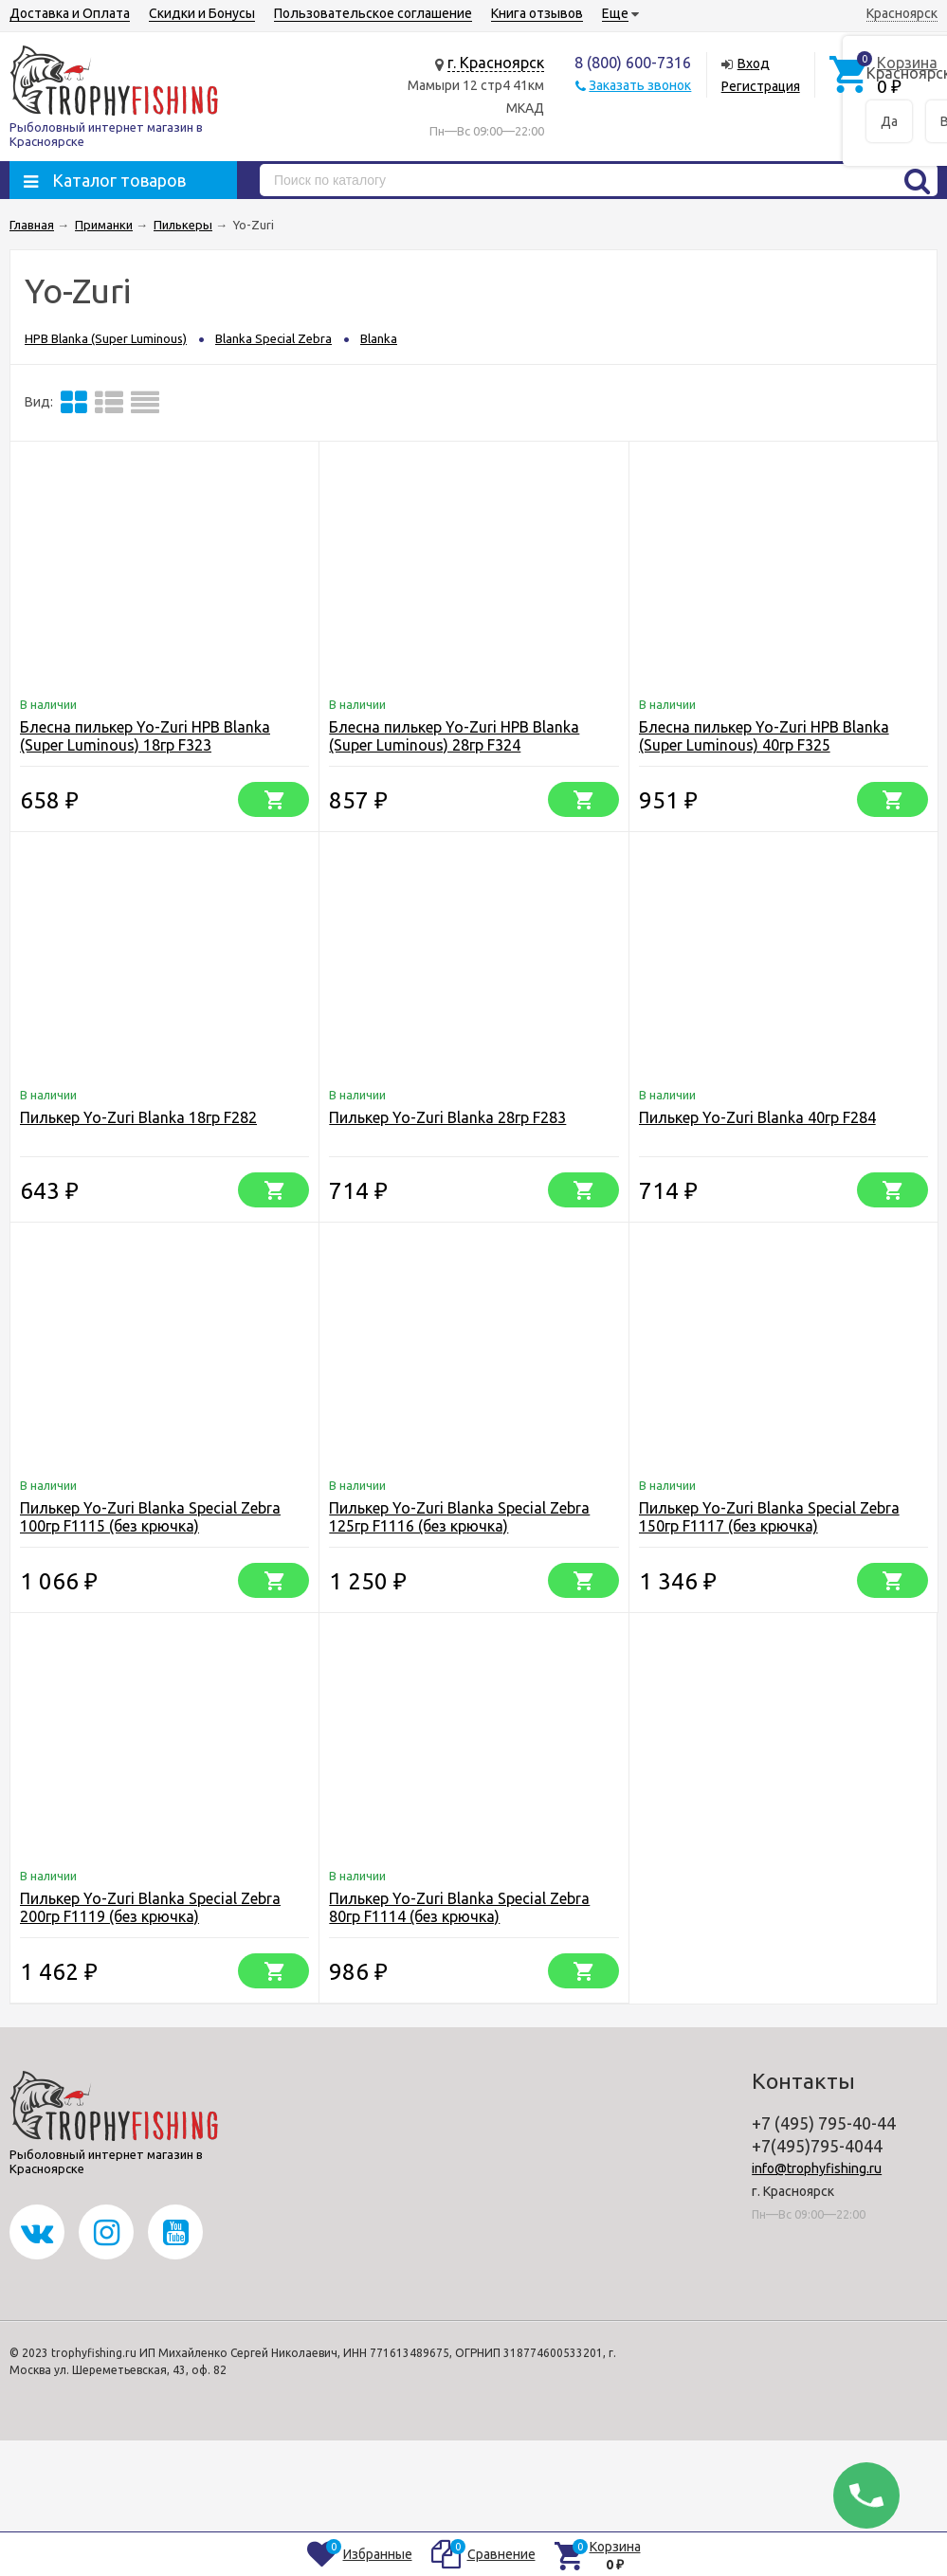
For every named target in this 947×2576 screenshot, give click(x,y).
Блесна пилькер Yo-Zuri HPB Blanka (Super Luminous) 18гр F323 (145, 735)
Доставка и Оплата (69, 13)
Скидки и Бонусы (202, 13)
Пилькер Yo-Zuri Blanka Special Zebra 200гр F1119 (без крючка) (150, 1907)
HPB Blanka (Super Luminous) (106, 338)
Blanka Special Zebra (273, 338)
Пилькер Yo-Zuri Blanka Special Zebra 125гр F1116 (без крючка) (459, 1516)
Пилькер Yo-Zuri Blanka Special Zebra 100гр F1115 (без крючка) (150, 1516)
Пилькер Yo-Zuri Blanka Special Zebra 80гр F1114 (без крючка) (459, 1907)
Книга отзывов (537, 13)
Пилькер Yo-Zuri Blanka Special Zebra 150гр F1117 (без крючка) (769, 1516)
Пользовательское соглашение (373, 13)
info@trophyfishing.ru (817, 2168)
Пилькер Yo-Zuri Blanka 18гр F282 (138, 1117)
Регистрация (760, 86)
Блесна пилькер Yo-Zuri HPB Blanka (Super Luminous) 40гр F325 (764, 735)
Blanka (378, 338)
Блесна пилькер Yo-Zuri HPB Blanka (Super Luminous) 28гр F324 (454, 735)
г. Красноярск (495, 62)
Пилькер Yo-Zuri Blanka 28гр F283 (447, 1117)
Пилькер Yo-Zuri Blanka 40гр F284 (757, 1117)
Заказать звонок (640, 85)
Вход (754, 63)
